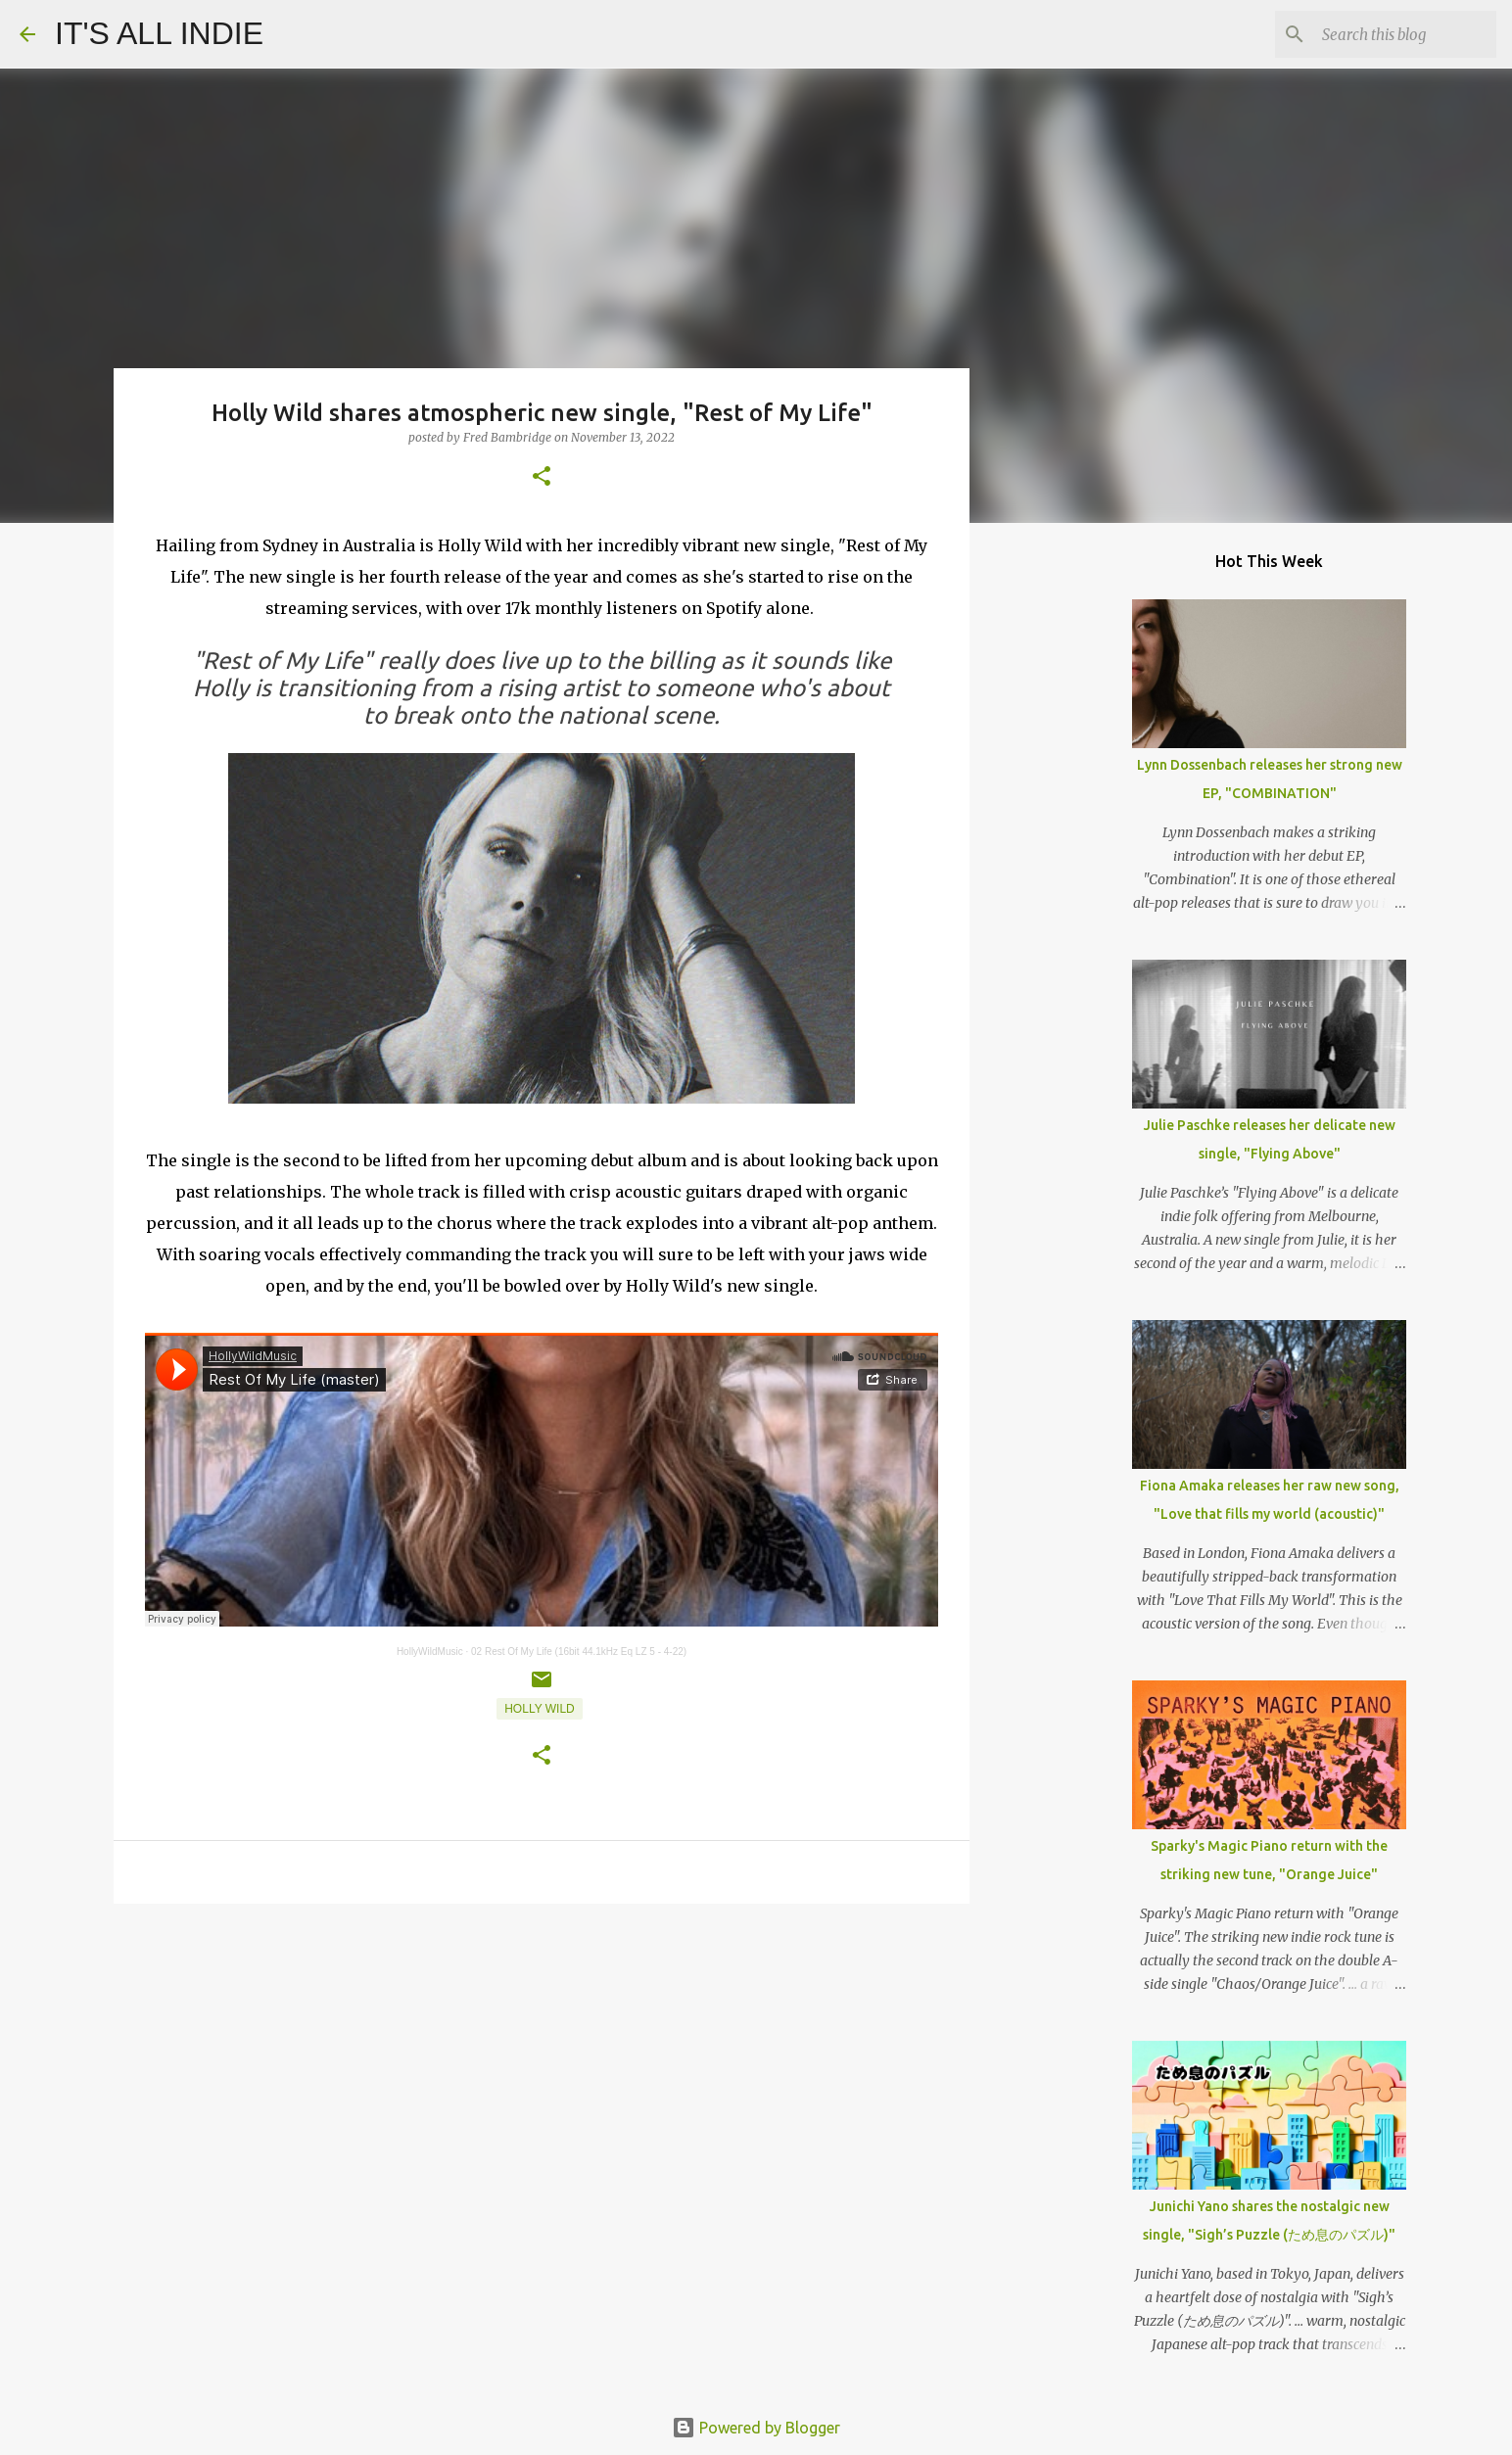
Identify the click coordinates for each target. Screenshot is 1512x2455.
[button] (541, 477)
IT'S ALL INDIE (159, 33)
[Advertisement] (541, 2070)
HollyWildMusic (430, 1651)
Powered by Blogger (756, 2427)
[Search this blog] (1393, 34)
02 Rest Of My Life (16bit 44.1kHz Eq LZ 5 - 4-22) (578, 1651)
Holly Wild (539, 1709)
